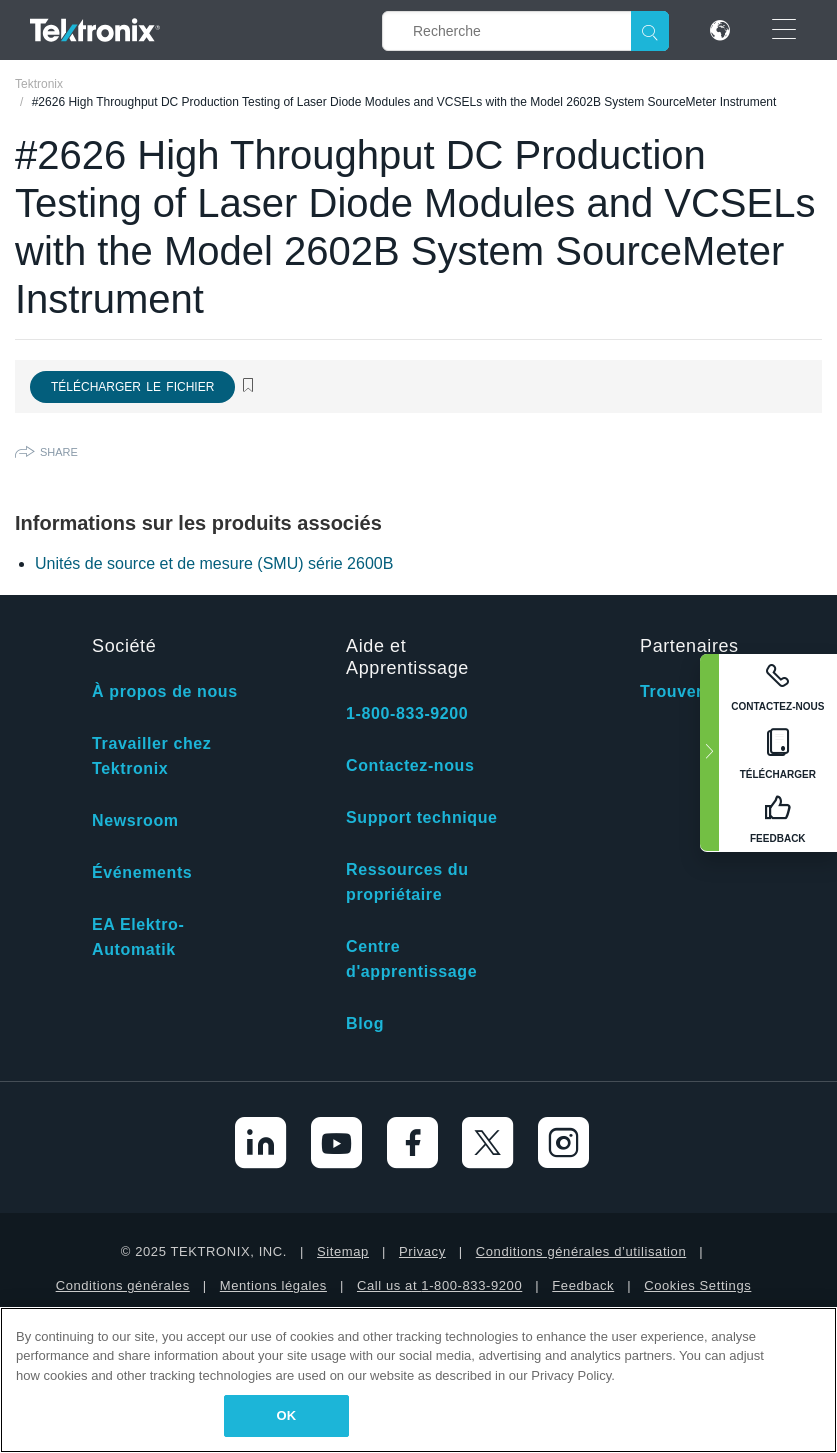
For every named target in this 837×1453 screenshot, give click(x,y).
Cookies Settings (697, 1285)
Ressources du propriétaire (407, 882)
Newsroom (135, 820)
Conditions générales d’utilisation (581, 1251)
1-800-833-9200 (407, 713)
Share (59, 452)
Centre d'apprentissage (411, 959)
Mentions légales (273, 1285)
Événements (142, 872)
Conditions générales (123, 1285)
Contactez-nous (410, 765)
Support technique (422, 817)
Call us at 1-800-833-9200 (439, 1285)
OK (287, 1415)
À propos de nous (165, 691)
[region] (418, 1380)
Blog (365, 1023)
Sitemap (343, 1251)
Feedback (583, 1285)
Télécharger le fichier (132, 387)
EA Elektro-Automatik (138, 937)
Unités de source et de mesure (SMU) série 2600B (214, 563)
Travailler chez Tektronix (151, 756)
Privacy (422, 1251)
